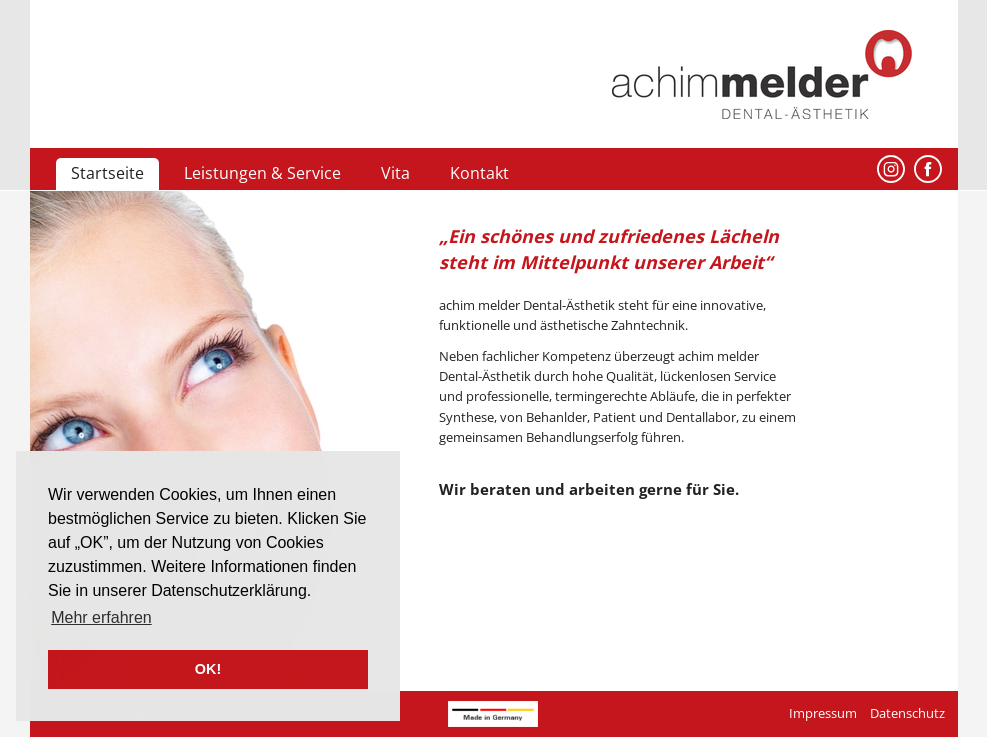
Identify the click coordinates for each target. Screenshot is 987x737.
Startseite (107, 173)
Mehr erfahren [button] (101, 617)
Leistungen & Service (262, 173)
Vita (395, 173)
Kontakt (479, 173)
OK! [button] (208, 669)
